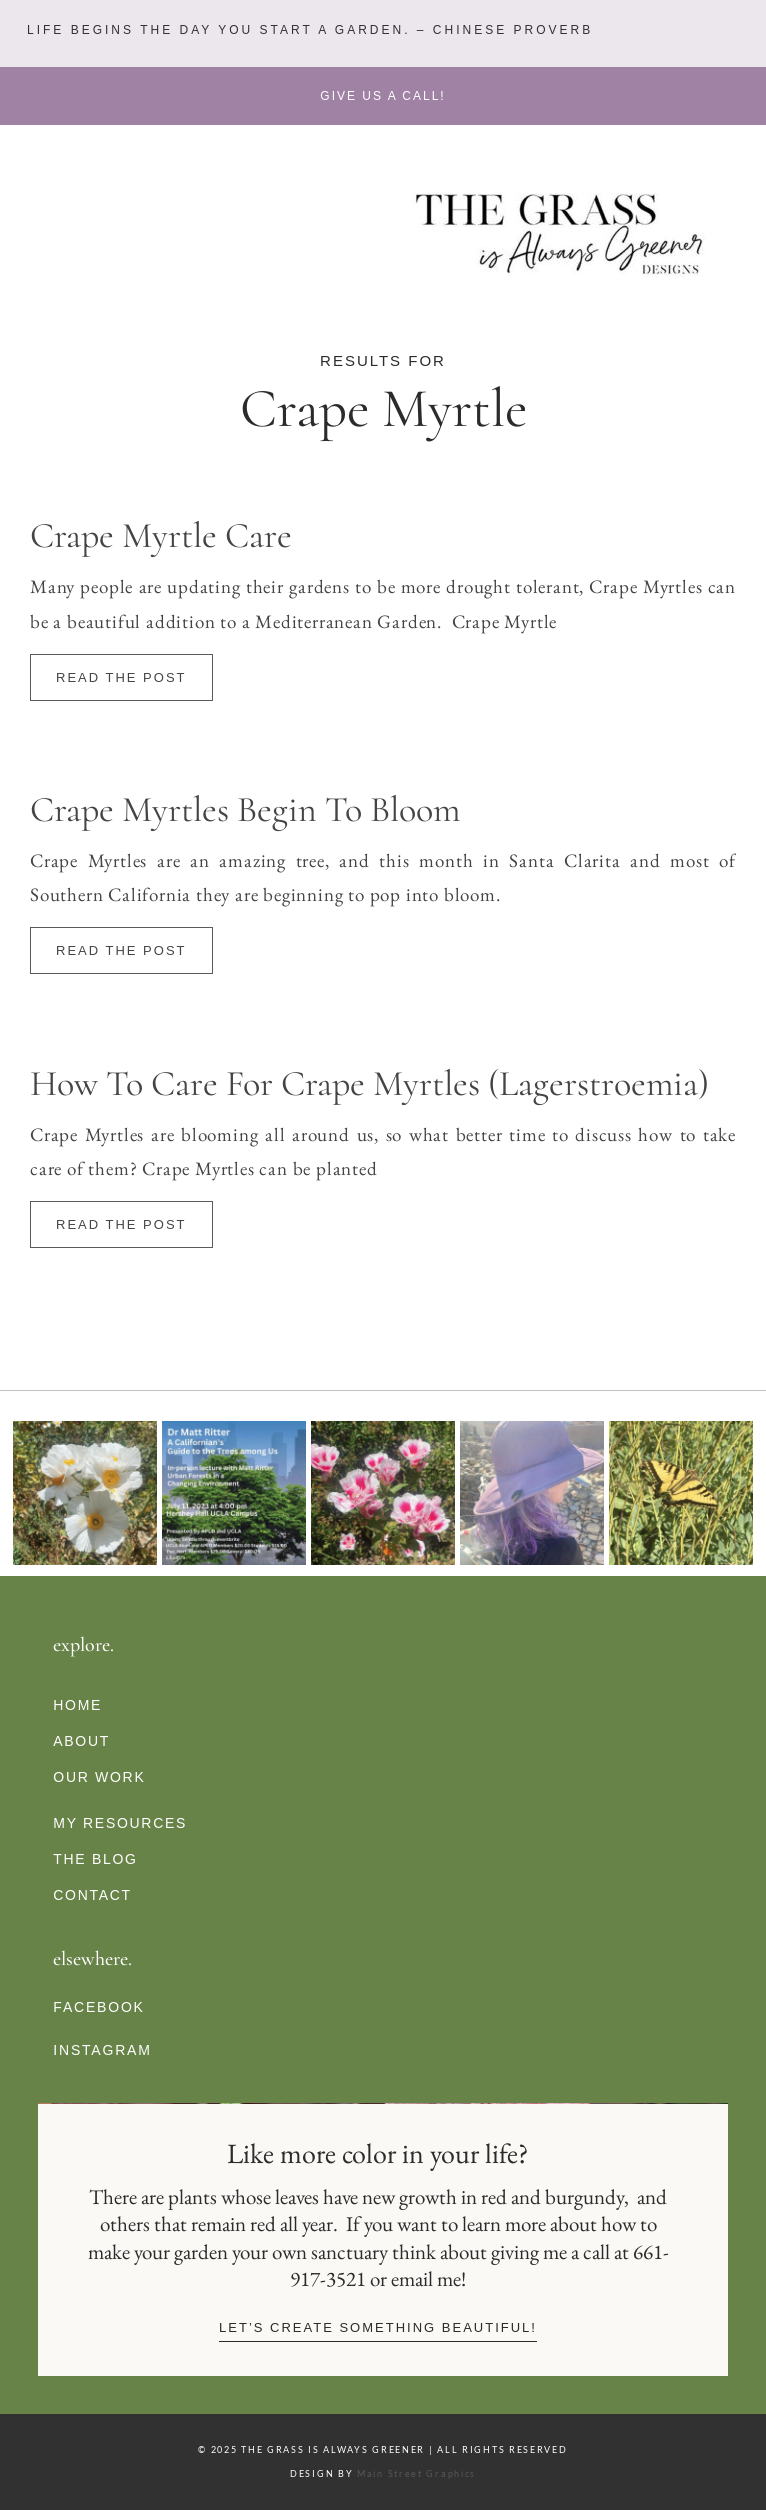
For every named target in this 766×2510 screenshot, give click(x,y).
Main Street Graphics (416, 2473)
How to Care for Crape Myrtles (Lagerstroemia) (369, 1083)
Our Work (99, 1777)
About (81, 1741)
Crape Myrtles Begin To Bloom (245, 809)
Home (77, 1705)
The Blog (95, 1859)
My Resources (120, 1823)
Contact (92, 1895)
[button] (307, 30)
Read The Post (121, 677)
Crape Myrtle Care (161, 535)
